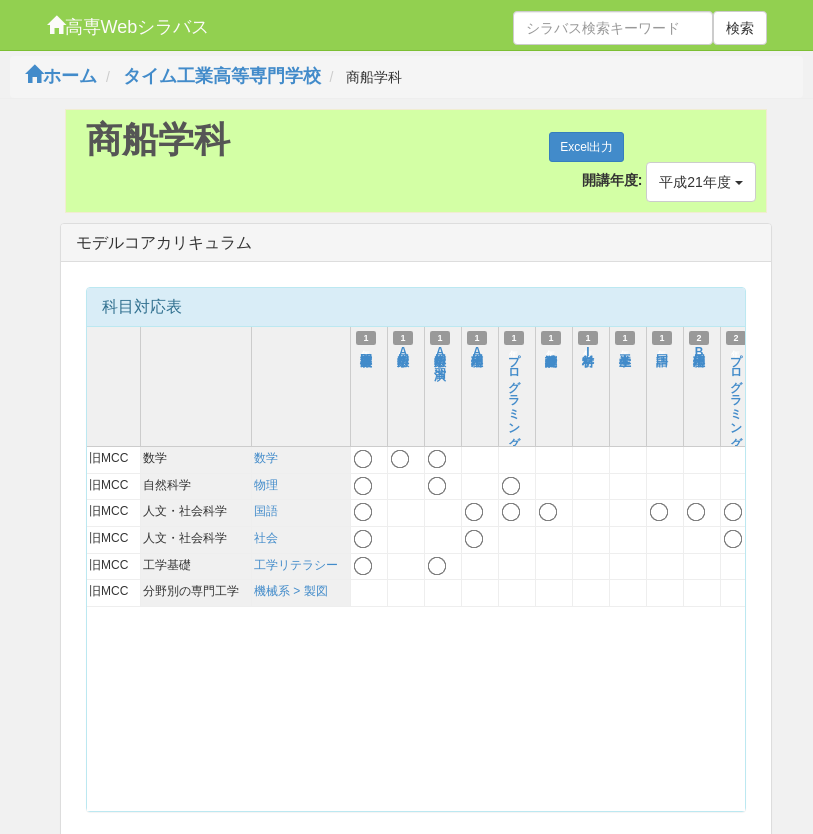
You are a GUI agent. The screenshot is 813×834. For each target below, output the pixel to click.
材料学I (588, 352)
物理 (266, 485)
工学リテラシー (296, 565)
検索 (740, 28)
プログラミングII (736, 408)
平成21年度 (700, 182)
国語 (266, 511)
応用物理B (699, 352)
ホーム (61, 76)
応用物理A (477, 352)
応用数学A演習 (440, 352)
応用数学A (403, 352)
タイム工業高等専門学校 (222, 76)
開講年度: (612, 180)
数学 (266, 458)
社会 (266, 538)
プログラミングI (514, 401)
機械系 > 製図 (291, 591)
